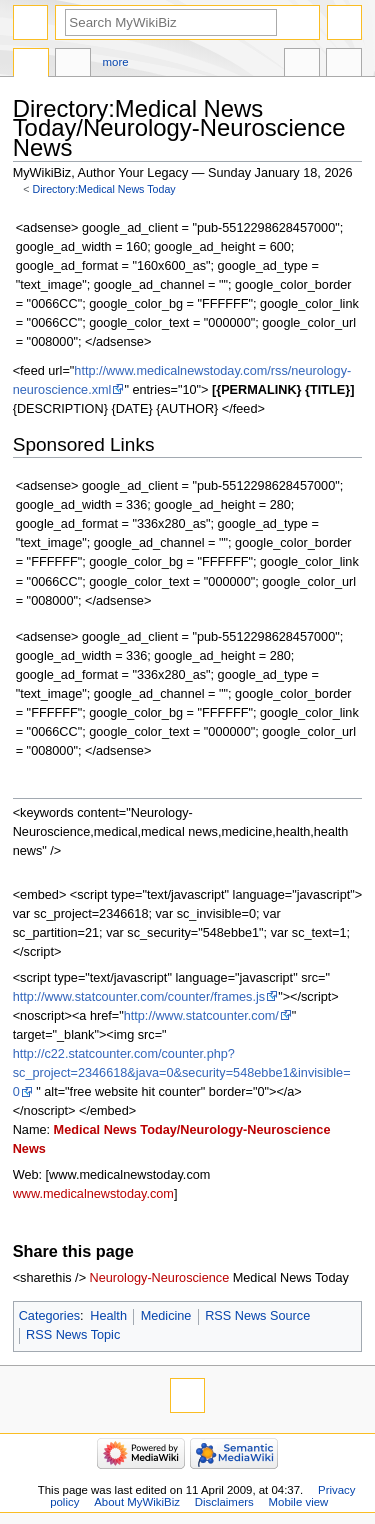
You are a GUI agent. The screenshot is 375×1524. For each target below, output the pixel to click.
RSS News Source (257, 1316)
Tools (344, 65)
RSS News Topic (73, 1335)
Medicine (166, 1316)
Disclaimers (224, 1502)
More (116, 62)
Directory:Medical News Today (104, 189)
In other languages (302, 65)
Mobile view (299, 1502)
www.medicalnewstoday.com (93, 1194)
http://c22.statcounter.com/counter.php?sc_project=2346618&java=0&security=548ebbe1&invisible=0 (182, 1073)
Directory (31, 65)
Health (108, 1316)
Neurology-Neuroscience (160, 1278)
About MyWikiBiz (137, 1502)
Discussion (73, 65)
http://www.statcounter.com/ (201, 1016)
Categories (49, 1316)
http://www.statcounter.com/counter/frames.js (139, 997)
